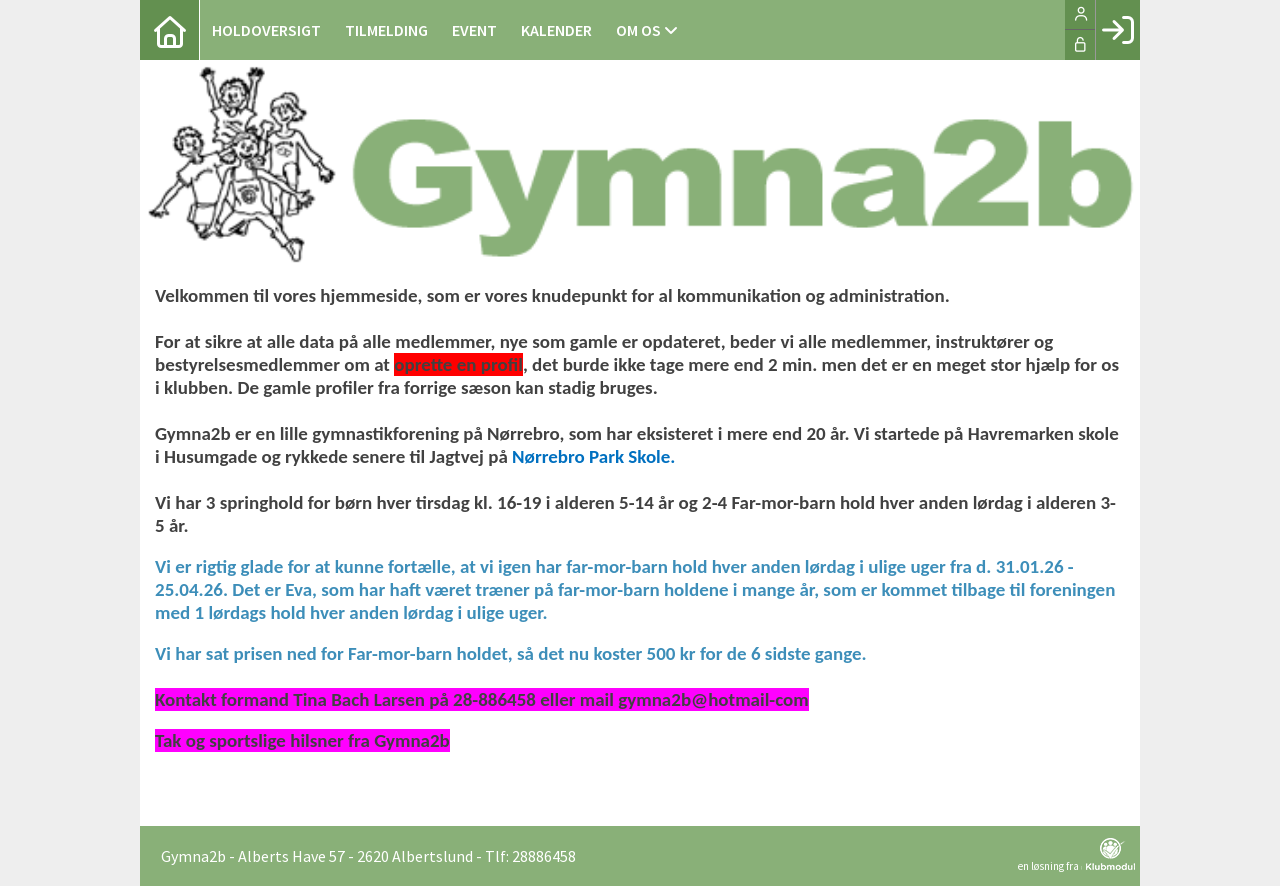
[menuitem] (170, 30)
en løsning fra (1076, 855)
